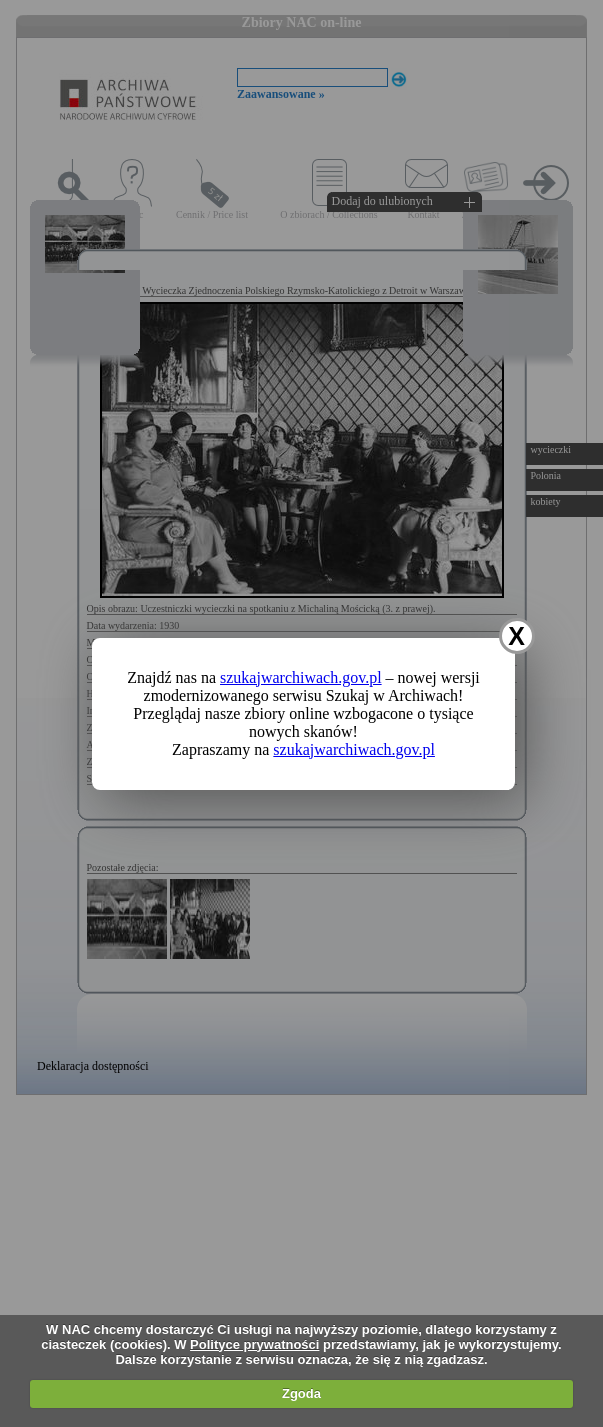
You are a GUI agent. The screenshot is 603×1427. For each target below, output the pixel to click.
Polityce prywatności (254, 1344)
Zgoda (301, 1393)
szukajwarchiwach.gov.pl (301, 677)
